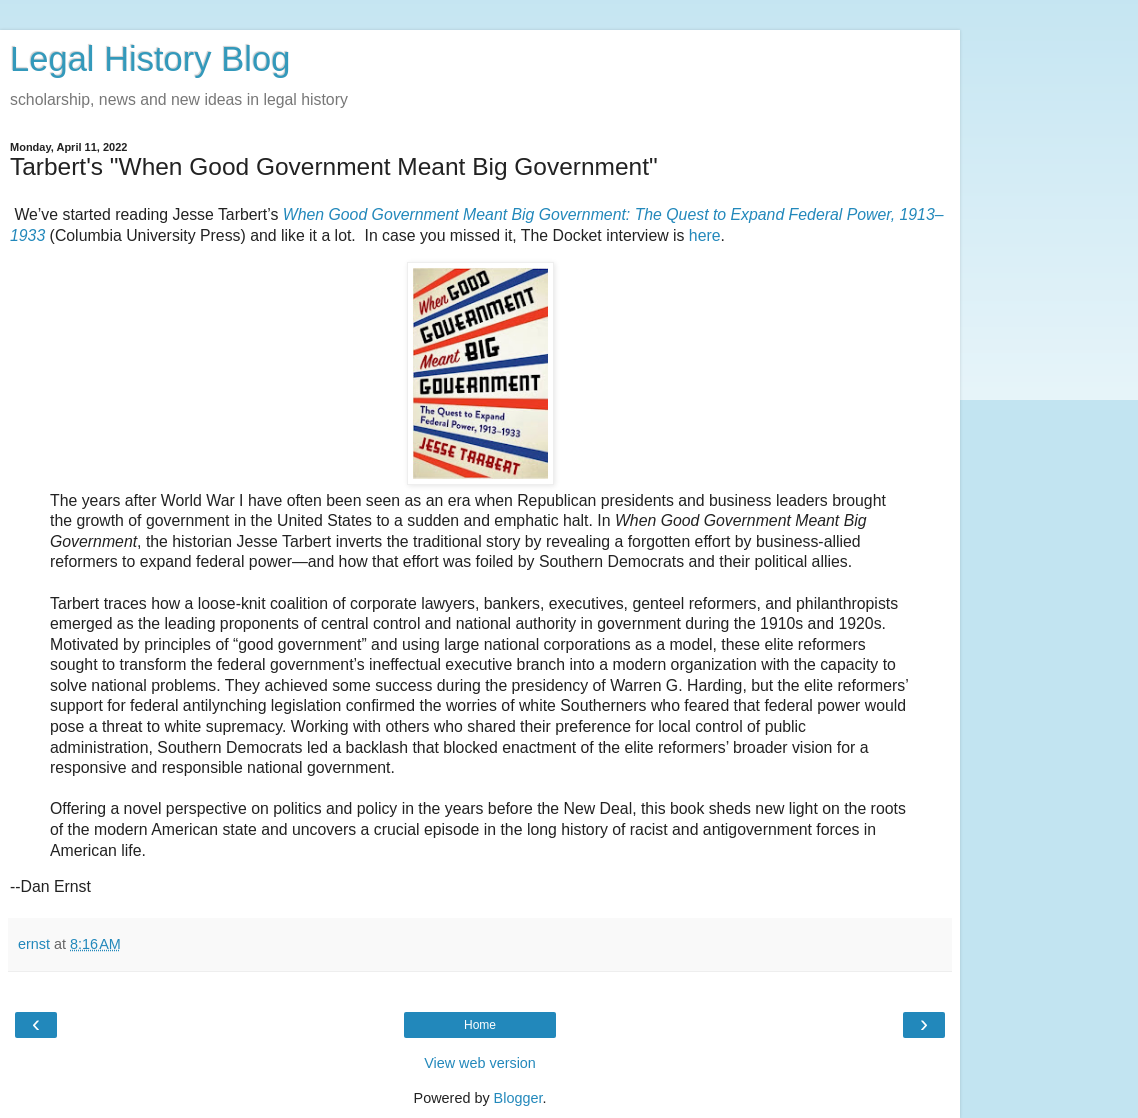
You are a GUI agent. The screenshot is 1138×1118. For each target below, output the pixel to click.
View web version (480, 1063)
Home (480, 1025)
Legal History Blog (150, 59)
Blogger (518, 1098)
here (705, 235)
